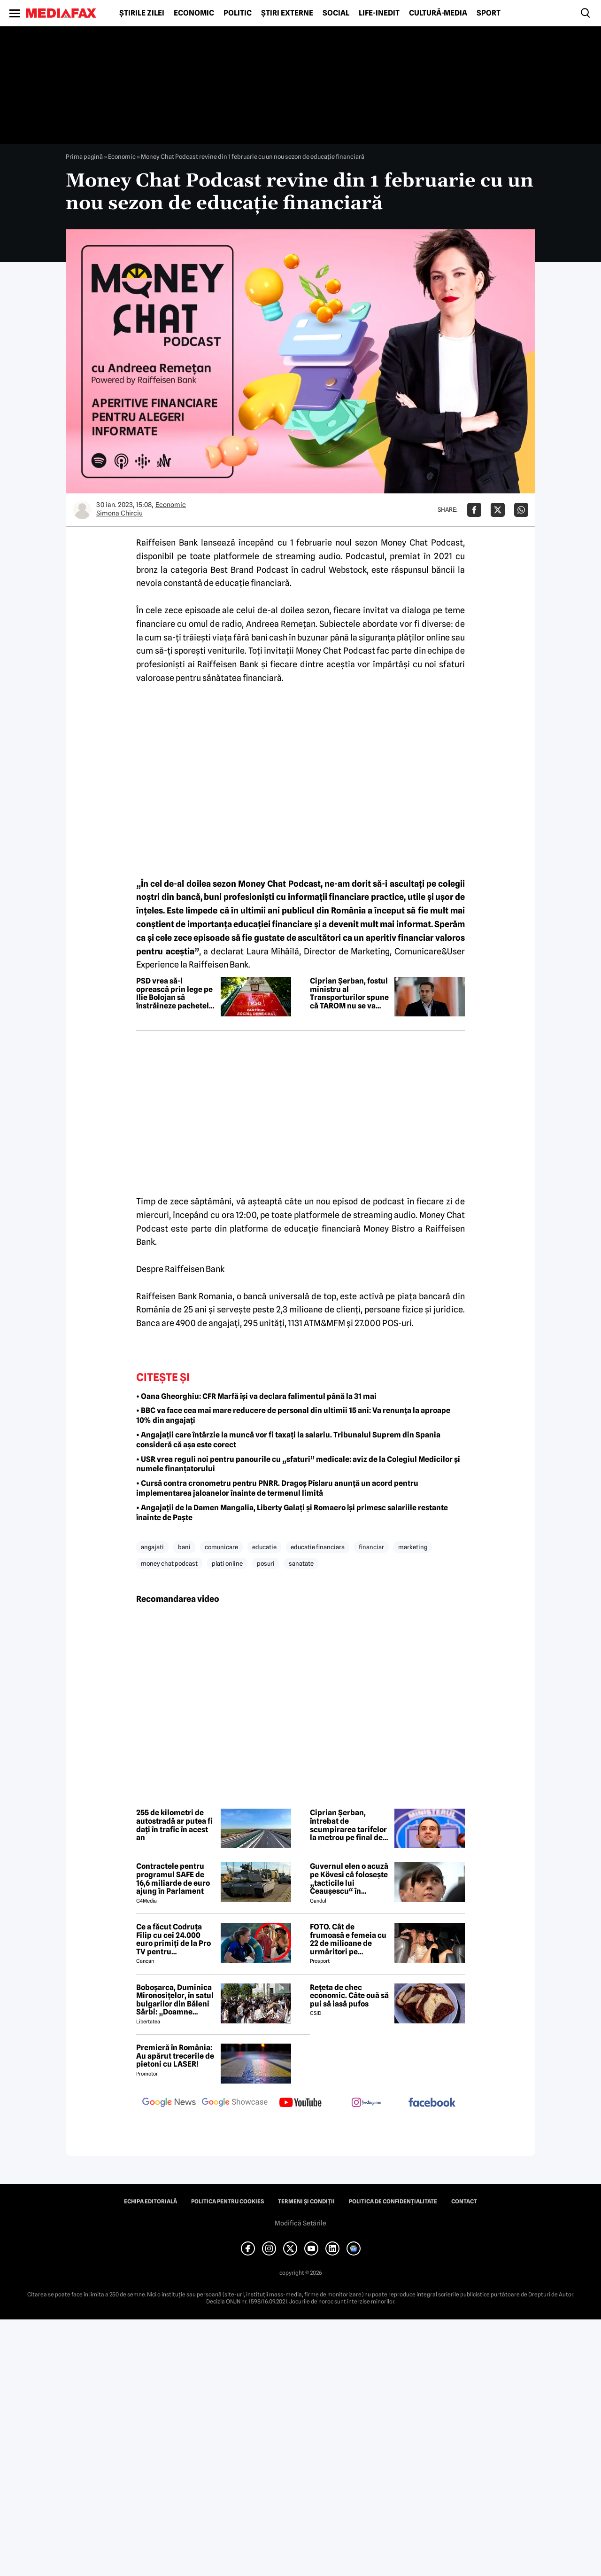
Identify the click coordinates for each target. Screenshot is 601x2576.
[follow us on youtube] (300, 2103)
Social (336, 13)
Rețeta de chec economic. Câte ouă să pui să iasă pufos (349, 1995)
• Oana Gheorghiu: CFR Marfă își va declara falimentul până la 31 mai (256, 1396)
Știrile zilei (141, 13)
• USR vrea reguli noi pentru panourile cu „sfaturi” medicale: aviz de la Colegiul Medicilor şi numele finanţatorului (298, 1464)
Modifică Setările (300, 2223)
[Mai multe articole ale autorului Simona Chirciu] (82, 509)
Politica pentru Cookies (227, 2201)
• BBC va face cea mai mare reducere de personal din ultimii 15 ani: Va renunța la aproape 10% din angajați (293, 1415)
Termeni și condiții (306, 2201)
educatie (264, 1547)
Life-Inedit (379, 13)
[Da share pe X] (498, 510)
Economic (194, 13)
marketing (412, 1547)
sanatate (301, 1563)
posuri (266, 1563)
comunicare (221, 1547)
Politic (237, 13)
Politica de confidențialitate (393, 2201)
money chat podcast (169, 1563)
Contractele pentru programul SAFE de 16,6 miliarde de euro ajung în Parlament (173, 1878)
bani (184, 1547)
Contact (464, 2201)
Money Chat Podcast (422, 542)
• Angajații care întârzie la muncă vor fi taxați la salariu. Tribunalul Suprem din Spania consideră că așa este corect (288, 1439)
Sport (489, 13)
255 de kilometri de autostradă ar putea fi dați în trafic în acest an (174, 1825)
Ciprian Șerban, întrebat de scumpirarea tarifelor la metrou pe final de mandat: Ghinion (348, 1825)
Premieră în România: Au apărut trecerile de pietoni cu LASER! (175, 2056)
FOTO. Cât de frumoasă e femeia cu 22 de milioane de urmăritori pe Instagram (348, 1939)
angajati (152, 1547)
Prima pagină (84, 156)
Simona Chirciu (119, 513)
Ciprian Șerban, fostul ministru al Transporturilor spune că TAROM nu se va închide (349, 993)
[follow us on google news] (169, 2103)
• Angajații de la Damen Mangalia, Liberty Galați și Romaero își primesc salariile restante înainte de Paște (292, 1512)
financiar (371, 1547)
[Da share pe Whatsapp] (521, 510)
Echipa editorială (150, 2201)
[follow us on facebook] (432, 2103)
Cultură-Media (438, 13)
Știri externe (287, 13)
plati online (227, 1563)
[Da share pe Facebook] (474, 510)
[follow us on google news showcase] (235, 2103)
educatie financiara (318, 1547)
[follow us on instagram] (366, 2103)
